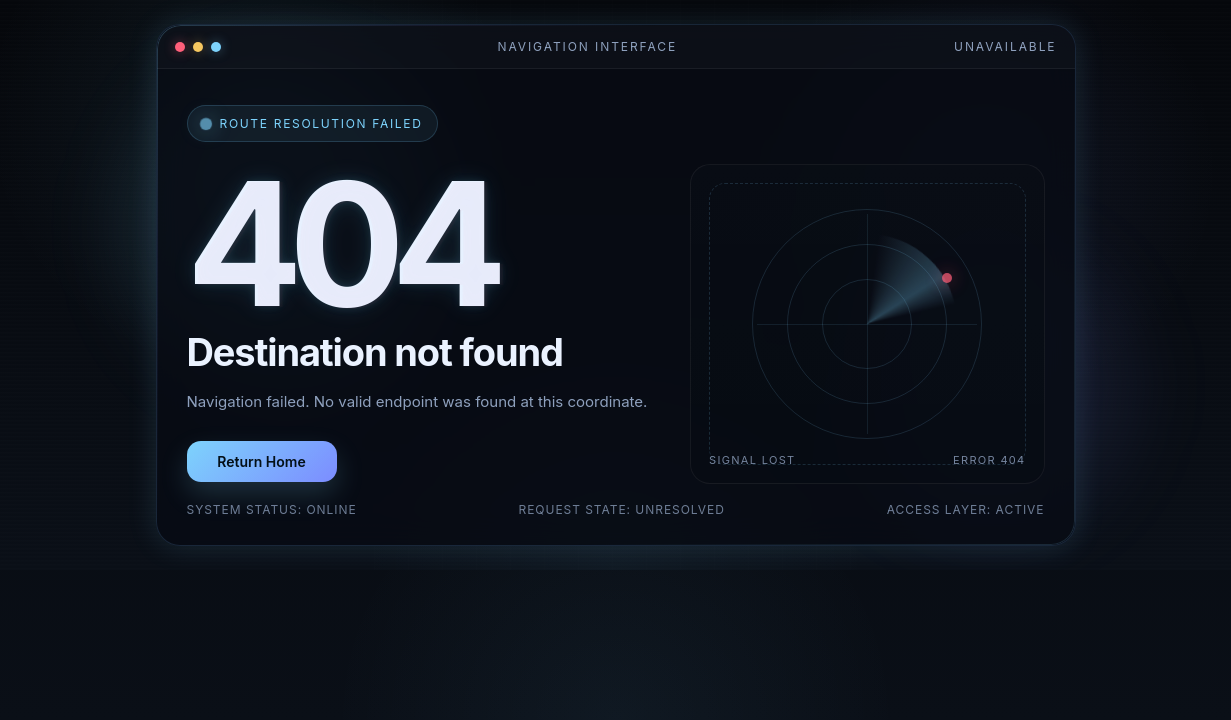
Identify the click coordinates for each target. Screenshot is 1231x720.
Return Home (261, 461)
